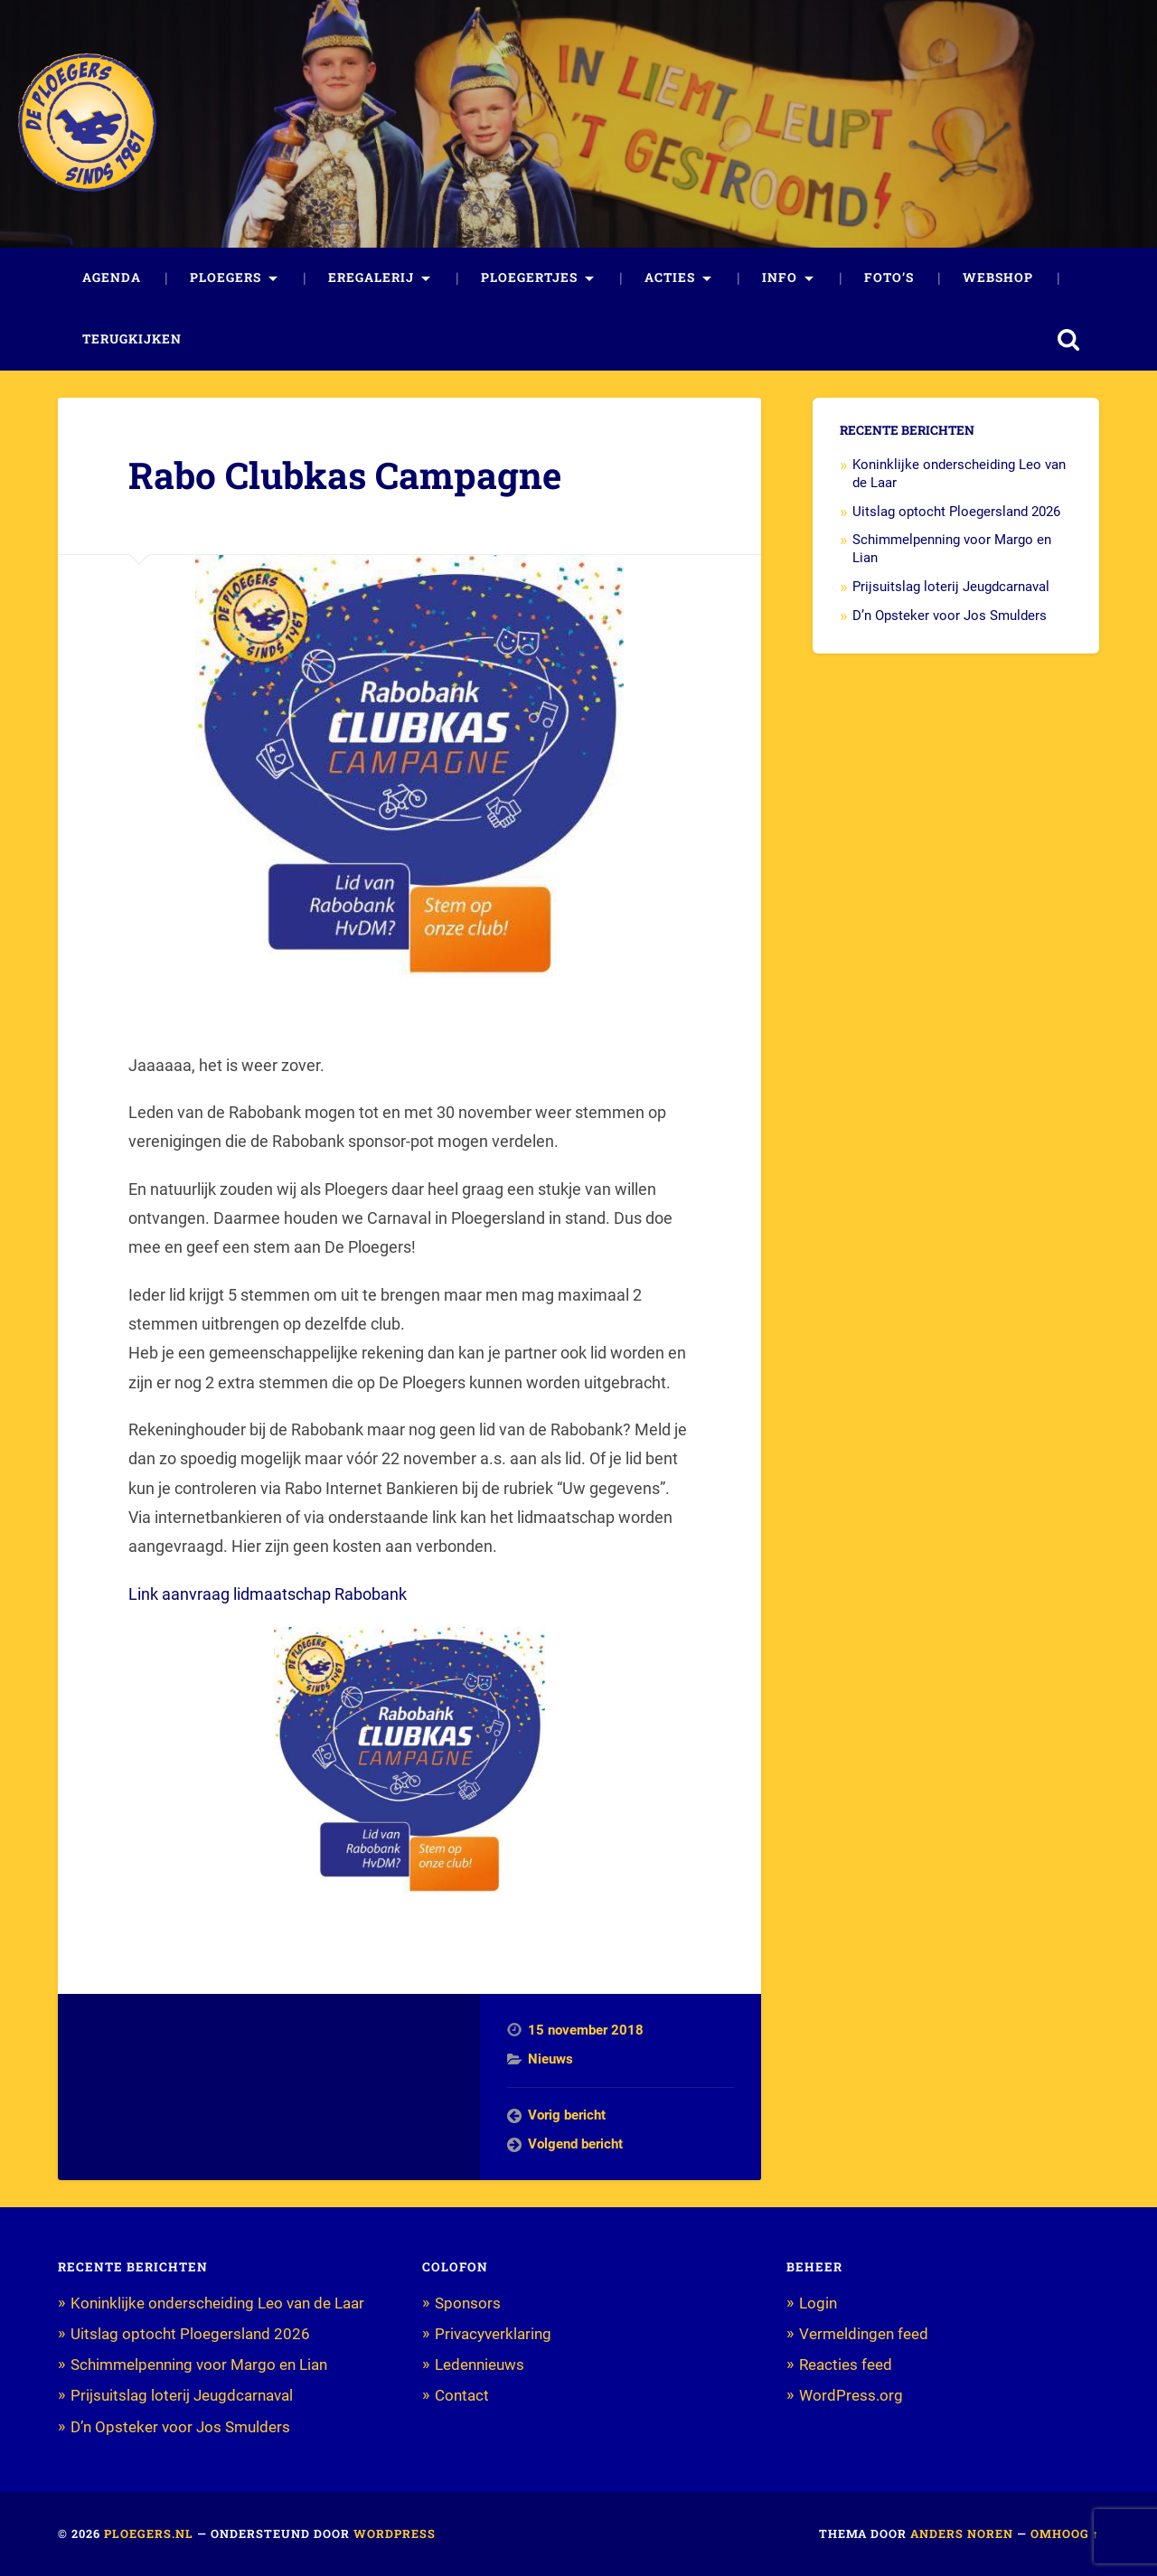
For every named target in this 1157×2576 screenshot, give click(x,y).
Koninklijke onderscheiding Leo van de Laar (217, 2303)
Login (818, 2303)
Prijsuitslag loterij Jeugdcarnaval (950, 586)
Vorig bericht (567, 2115)
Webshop (998, 277)
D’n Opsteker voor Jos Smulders (949, 615)
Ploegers (225, 277)
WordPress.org (851, 2395)
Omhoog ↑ (1064, 2533)
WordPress (394, 2533)
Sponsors (468, 2303)
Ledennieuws (479, 2364)
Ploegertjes (529, 277)
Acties (669, 277)
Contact (462, 2395)
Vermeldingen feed (863, 2334)
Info (779, 277)
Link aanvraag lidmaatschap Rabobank (267, 1593)
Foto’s (889, 277)
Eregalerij (371, 277)
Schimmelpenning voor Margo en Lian (199, 2364)
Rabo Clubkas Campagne (344, 475)
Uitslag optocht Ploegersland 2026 (956, 511)
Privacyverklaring (493, 2334)
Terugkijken (132, 339)
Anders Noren (961, 2533)
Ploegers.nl (148, 2533)
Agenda (111, 277)
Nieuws (550, 2059)
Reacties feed (845, 2364)
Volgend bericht (575, 2144)
